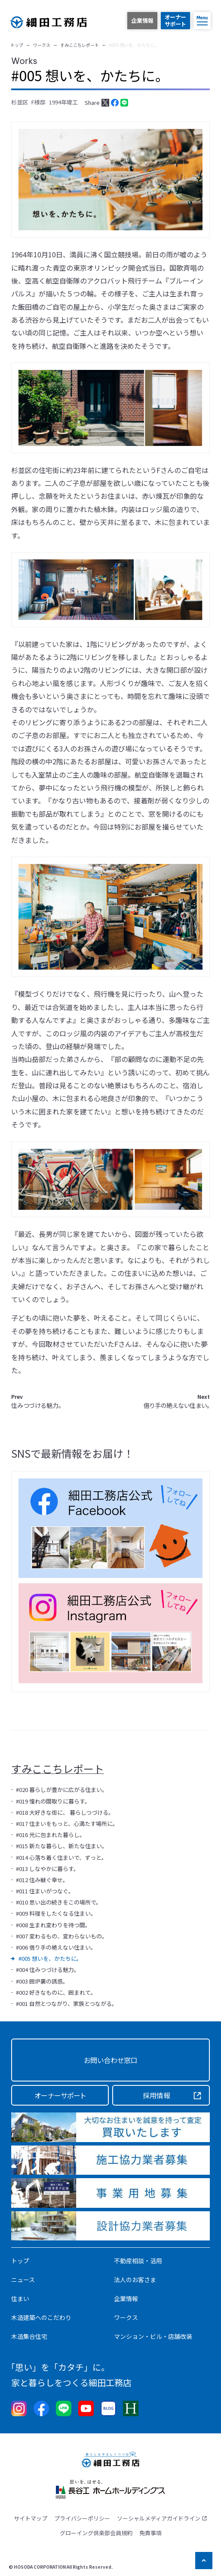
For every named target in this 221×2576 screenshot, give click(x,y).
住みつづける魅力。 (36, 1401)
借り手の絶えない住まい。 (177, 1401)
